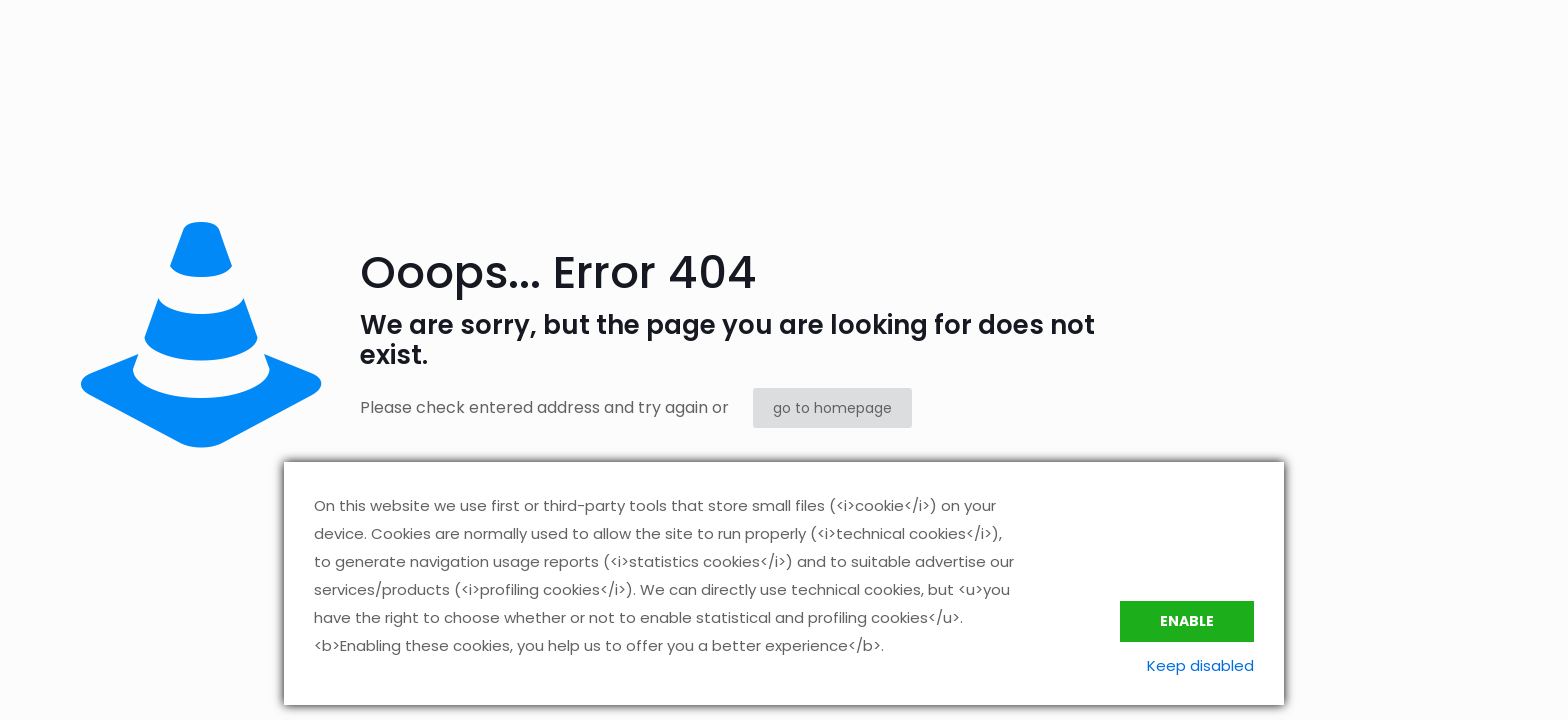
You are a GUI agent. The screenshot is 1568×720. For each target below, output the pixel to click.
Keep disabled (1200, 665)
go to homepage (832, 408)
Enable (1187, 621)
